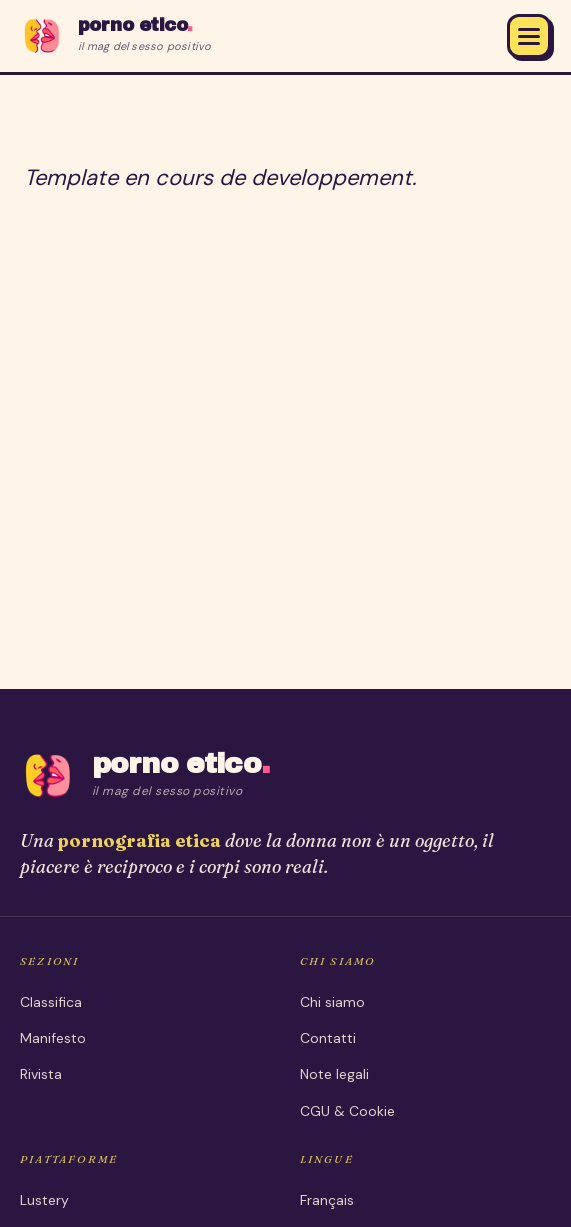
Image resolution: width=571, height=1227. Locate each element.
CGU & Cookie (347, 1111)
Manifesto (53, 1038)
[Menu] (529, 36)
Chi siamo (332, 1002)
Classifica (51, 1002)
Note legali (334, 1074)
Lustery (44, 1200)
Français (327, 1200)
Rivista (41, 1074)
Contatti (328, 1038)
